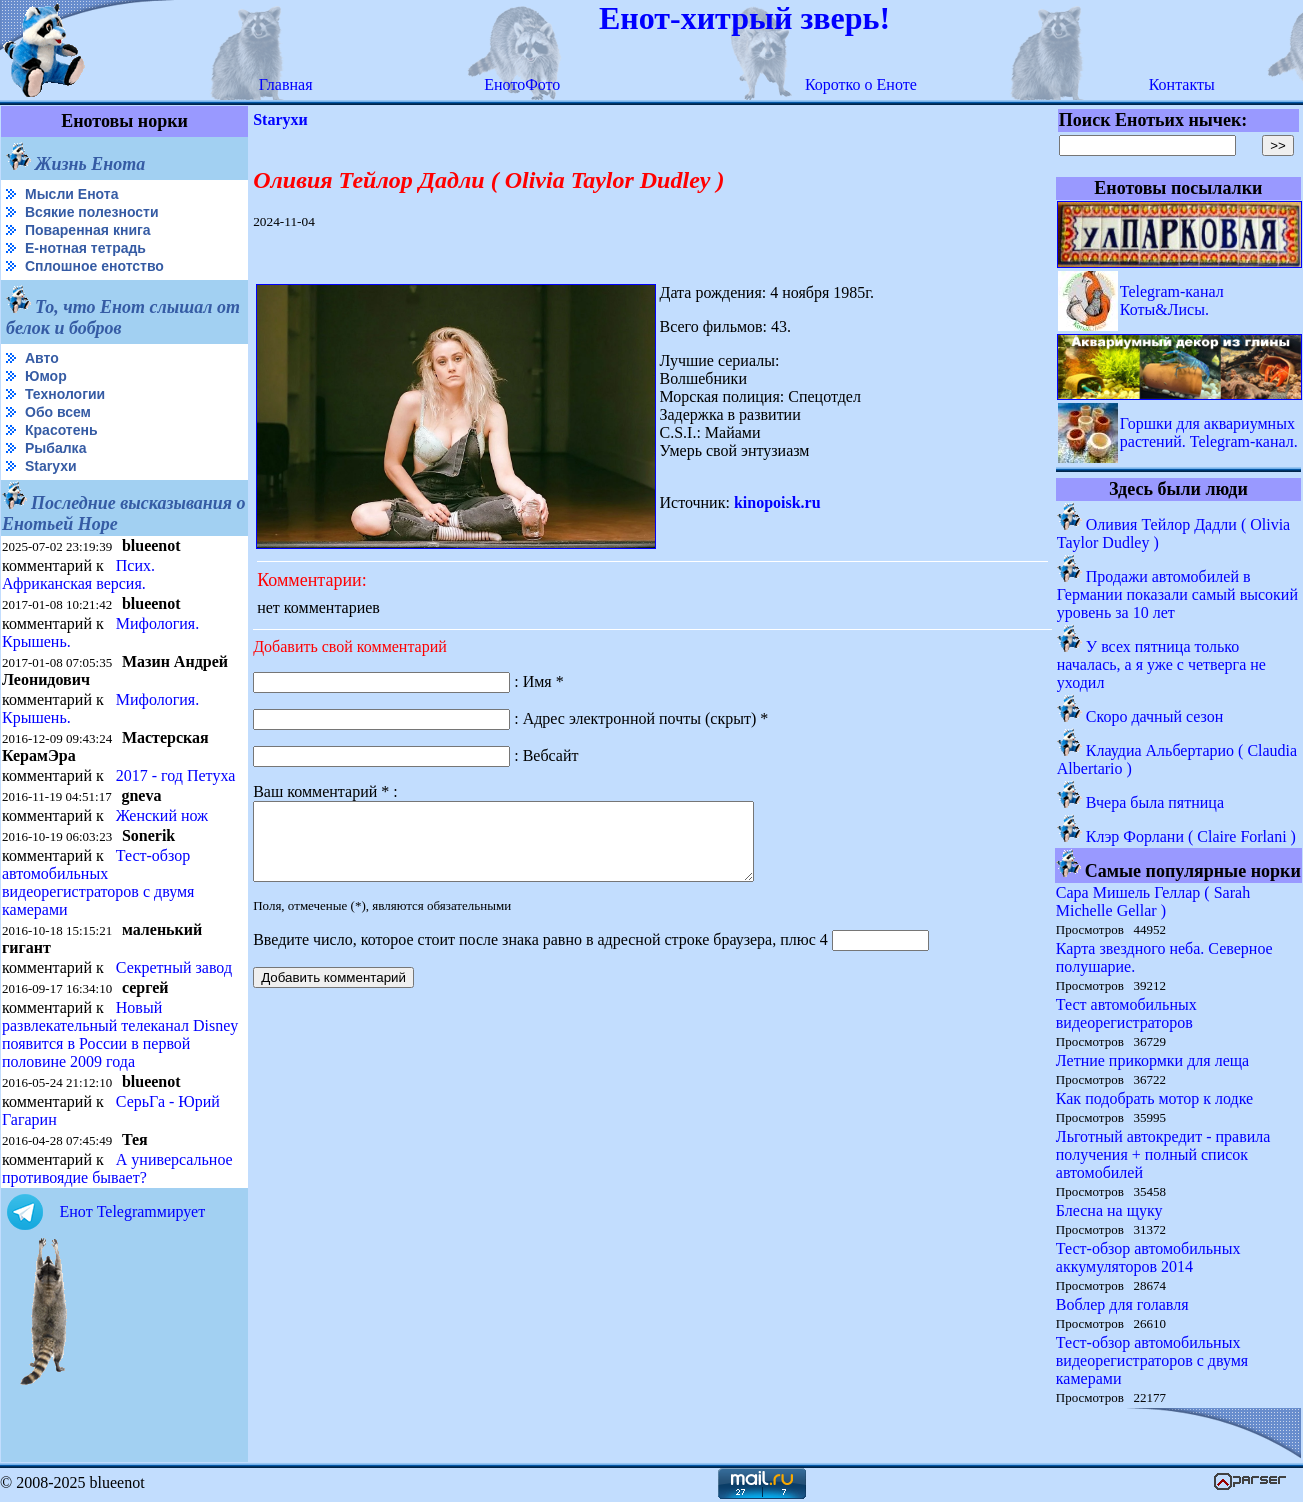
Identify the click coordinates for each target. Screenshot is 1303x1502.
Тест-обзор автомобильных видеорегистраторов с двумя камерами (98, 882)
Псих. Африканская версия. (78, 574)
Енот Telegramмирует (133, 1211)
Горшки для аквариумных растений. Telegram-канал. (1209, 432)
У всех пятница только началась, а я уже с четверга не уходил (1161, 664)
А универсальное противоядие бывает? (117, 1168)
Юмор (46, 376)
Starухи (51, 466)
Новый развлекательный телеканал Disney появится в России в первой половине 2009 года (120, 1034)
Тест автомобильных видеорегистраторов (1126, 1013)
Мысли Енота (71, 194)
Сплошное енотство (94, 266)
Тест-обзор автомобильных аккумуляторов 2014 (1148, 1257)
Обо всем (58, 412)
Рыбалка (55, 448)
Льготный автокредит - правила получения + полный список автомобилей (1163, 1154)
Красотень (61, 430)
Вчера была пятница (1155, 802)
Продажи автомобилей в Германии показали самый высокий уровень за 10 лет (1177, 594)
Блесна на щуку (1109, 1210)
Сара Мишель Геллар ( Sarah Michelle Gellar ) (1153, 901)
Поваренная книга (88, 230)
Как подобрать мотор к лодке (1154, 1098)
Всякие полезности (92, 212)
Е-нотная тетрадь (85, 248)
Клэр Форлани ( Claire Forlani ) (1191, 836)
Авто (42, 358)
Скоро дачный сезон (1155, 716)
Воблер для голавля (1122, 1304)
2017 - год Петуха (176, 775)
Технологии (65, 394)
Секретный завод (174, 967)
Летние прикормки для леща (1152, 1060)
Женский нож (162, 815)
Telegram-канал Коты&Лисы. (1172, 300)
